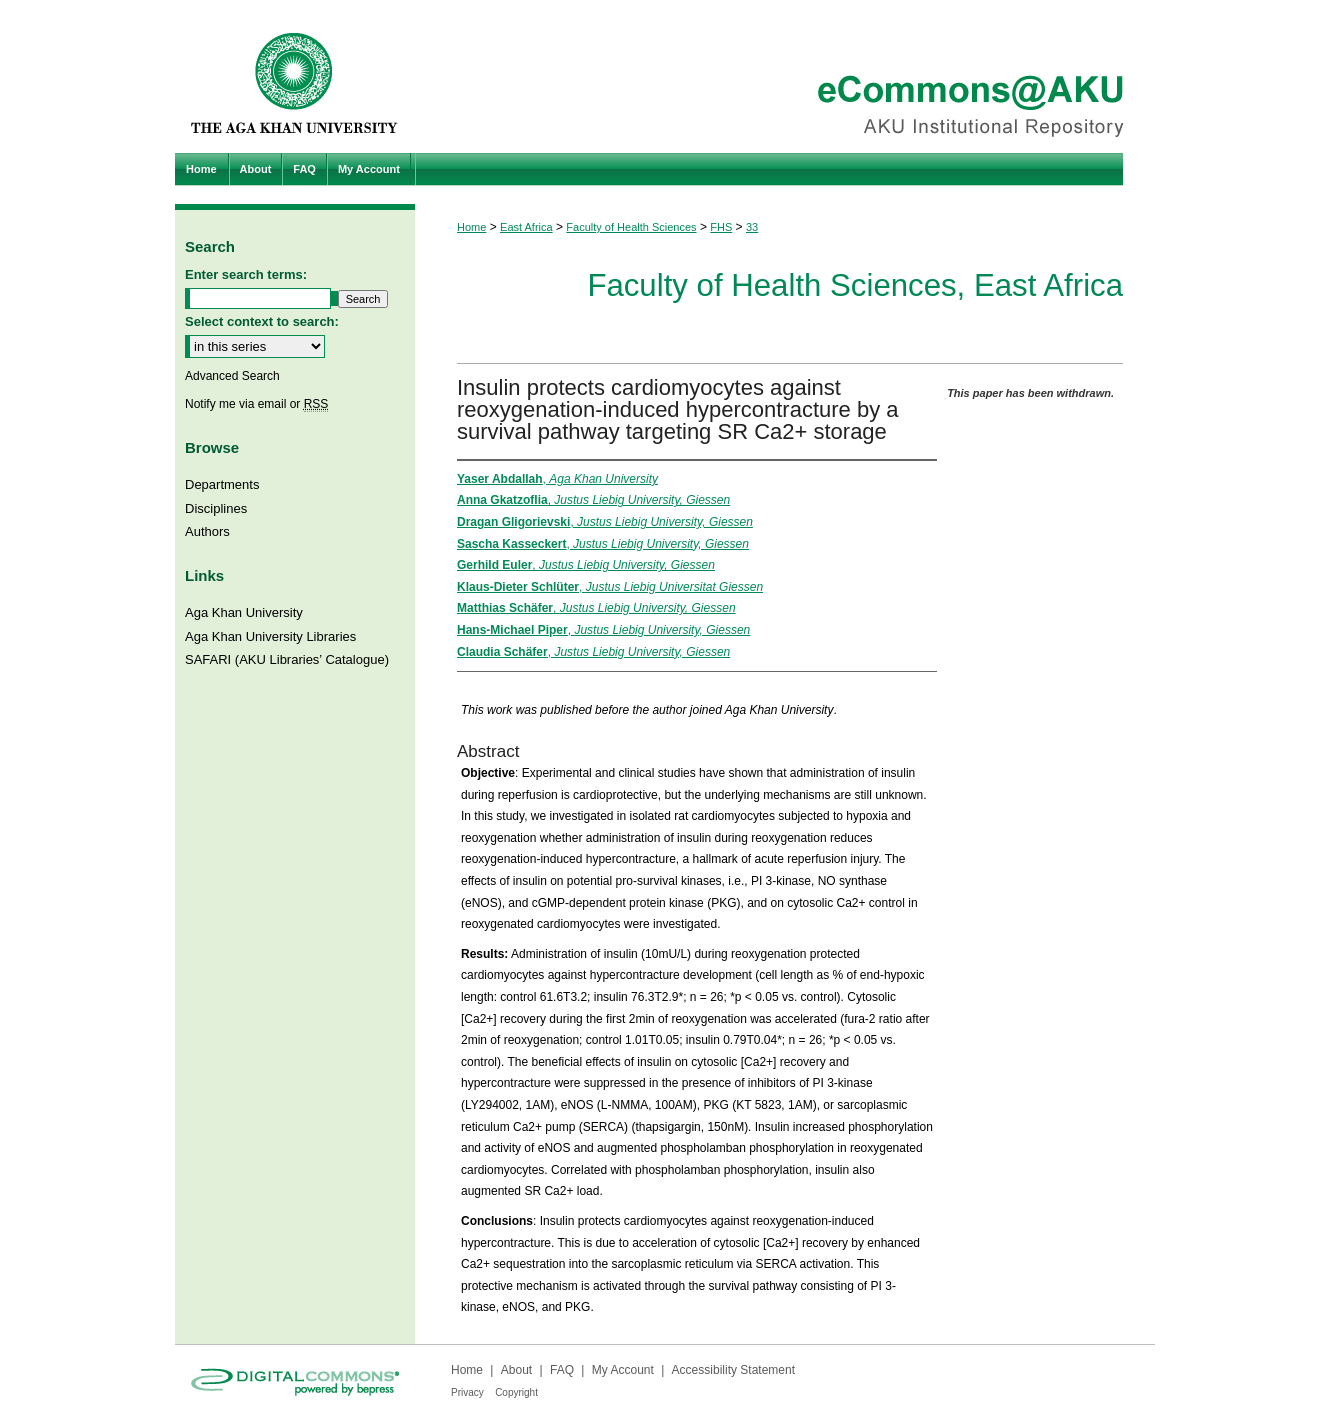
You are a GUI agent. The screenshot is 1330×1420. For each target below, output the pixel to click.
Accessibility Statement (733, 1370)
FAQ (562, 1370)
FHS (721, 227)
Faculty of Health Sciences (631, 227)
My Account (623, 1370)
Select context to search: (262, 321)
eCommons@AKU (785, 76)
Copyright (516, 1392)
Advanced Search (232, 376)
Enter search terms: (246, 274)
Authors (207, 531)
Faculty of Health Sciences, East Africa (855, 285)
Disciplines (216, 508)
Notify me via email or (256, 404)
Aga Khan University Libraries (270, 636)
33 (752, 227)
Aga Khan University (244, 612)
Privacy (467, 1392)
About (516, 1370)
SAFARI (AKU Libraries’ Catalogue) (287, 659)
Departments (222, 484)
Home (471, 227)
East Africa (526, 227)
